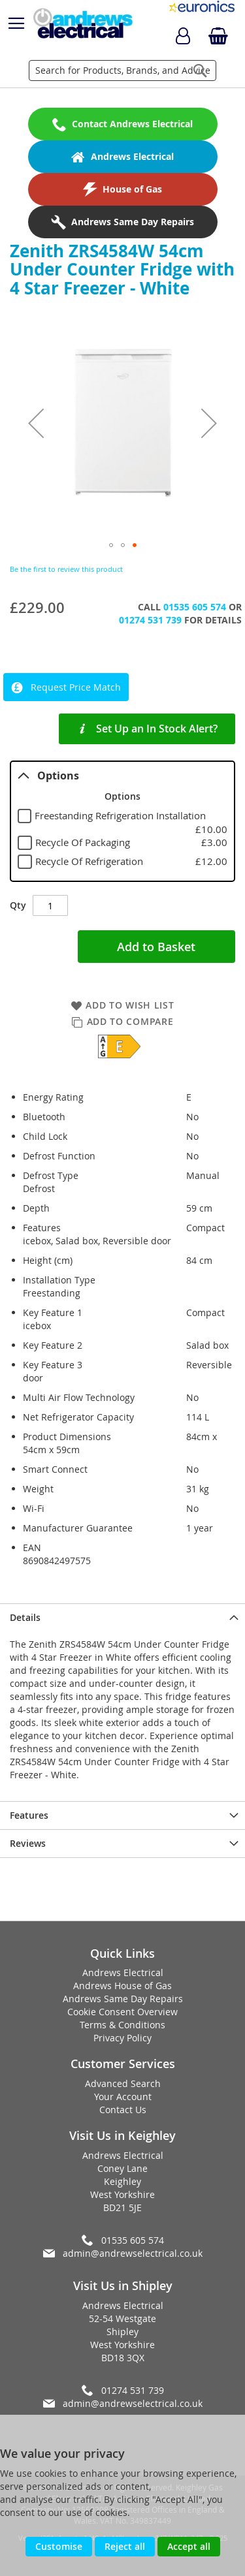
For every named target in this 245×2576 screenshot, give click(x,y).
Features (29, 1815)
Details (25, 1617)
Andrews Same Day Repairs (123, 1998)
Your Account (123, 2096)
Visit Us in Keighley (122, 2135)
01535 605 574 (194, 607)
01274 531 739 (150, 620)
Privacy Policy (122, 2038)
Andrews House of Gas (122, 1985)
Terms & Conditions (122, 2024)
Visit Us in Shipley (122, 2285)
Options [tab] (48, 775)
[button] (36, 422)
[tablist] (122, 821)
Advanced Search (123, 2083)
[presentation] (122, 1617)
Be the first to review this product (66, 569)
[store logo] (82, 23)
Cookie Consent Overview (122, 2011)
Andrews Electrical (122, 1972)
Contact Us (122, 2109)
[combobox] (123, 70)
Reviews (28, 1843)
